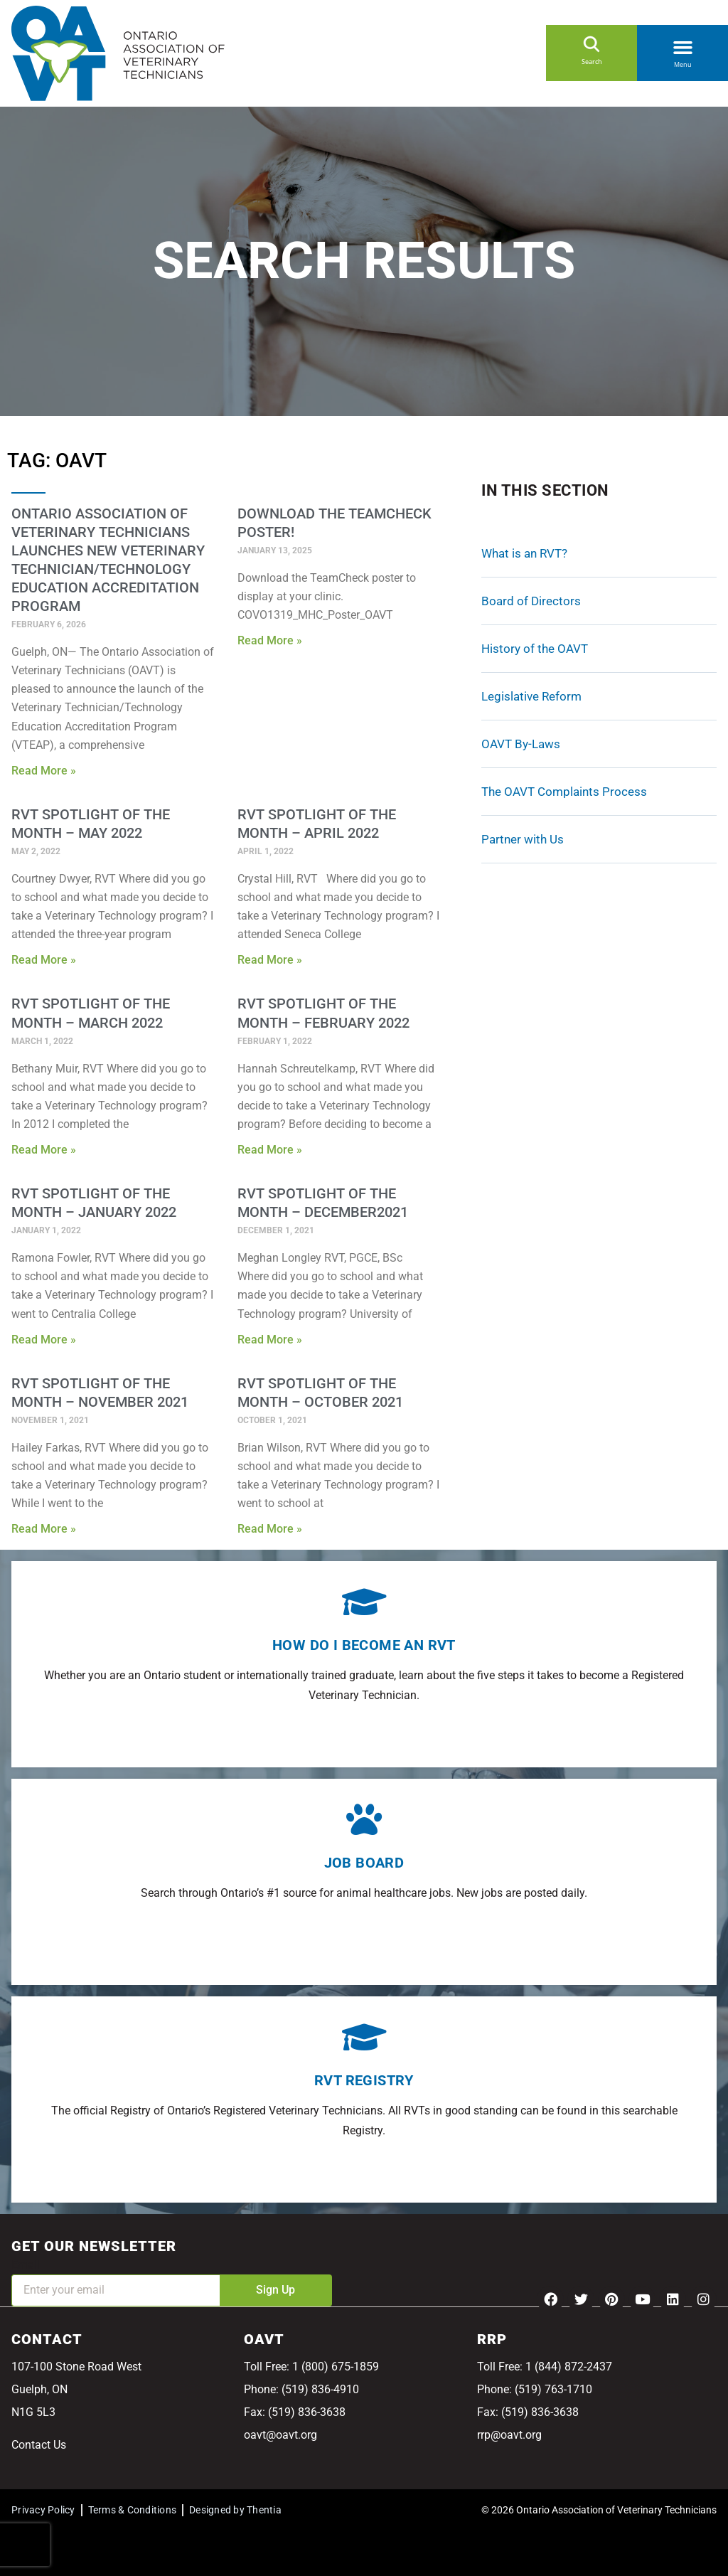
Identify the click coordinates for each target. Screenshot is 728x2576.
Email (25, 2265)
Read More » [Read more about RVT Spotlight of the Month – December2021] (269, 1339)
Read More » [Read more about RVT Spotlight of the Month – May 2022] (43, 960)
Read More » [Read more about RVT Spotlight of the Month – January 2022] (43, 1339)
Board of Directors (531, 601)
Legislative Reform (531, 696)
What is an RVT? (524, 553)
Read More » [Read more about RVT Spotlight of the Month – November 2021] (43, 1529)
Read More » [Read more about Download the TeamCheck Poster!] (269, 640)
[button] (682, 45)
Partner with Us (522, 839)
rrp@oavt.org (509, 2435)
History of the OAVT (534, 649)
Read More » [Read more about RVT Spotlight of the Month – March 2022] (43, 1149)
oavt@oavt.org (280, 2435)
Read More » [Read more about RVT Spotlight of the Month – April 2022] (269, 960)
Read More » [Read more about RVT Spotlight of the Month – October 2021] (269, 1529)
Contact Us (38, 2445)
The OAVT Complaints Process (564, 791)
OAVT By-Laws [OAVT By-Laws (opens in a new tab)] (520, 744)
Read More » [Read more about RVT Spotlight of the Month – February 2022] (269, 1149)
